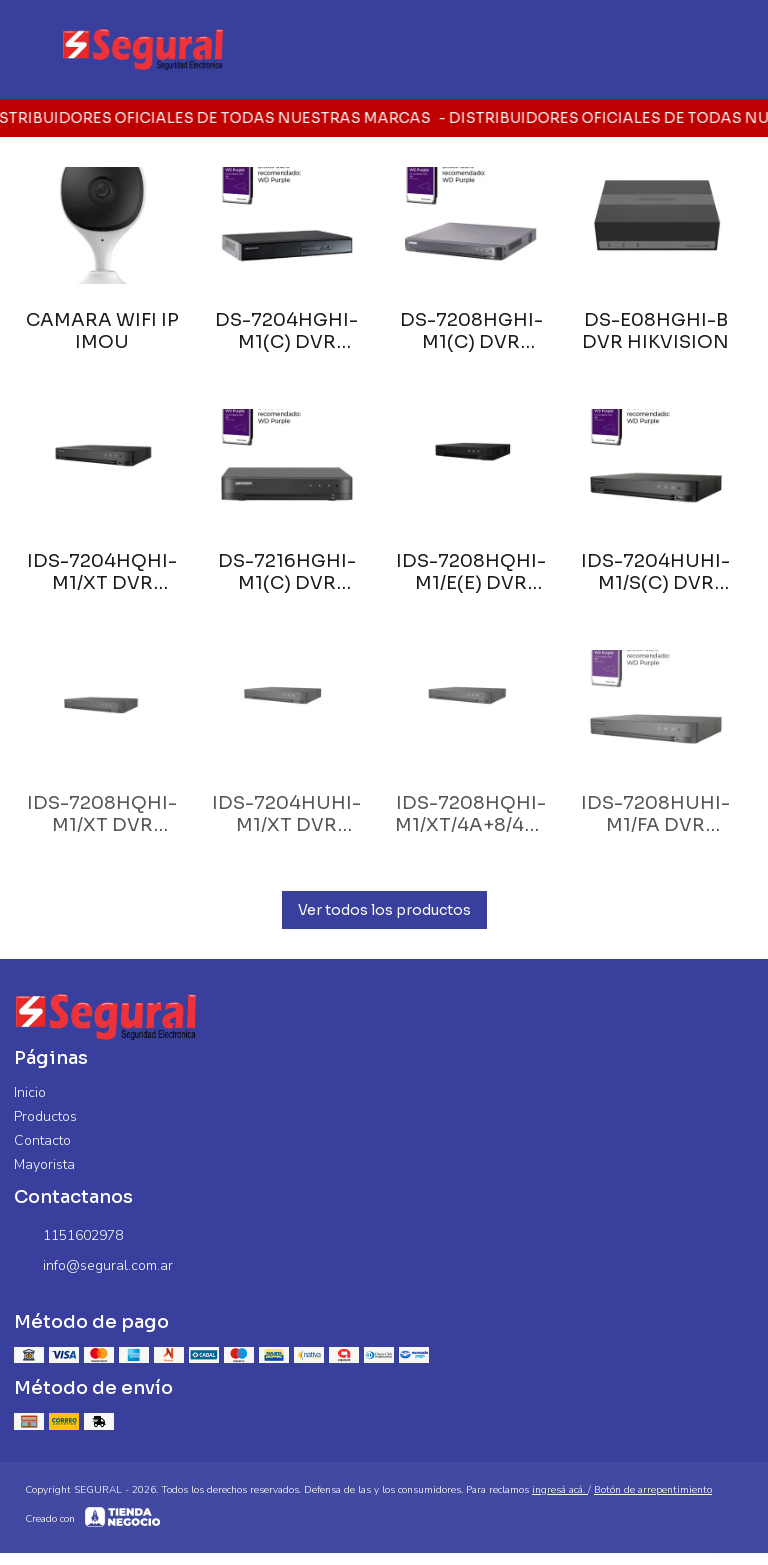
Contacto (42, 1140)
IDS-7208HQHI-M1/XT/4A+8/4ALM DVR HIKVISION (471, 814)
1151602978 (68, 1236)
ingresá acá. (560, 1490)
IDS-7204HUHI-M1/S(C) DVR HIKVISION (655, 572)
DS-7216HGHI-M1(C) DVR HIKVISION (287, 572)
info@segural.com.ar (93, 1266)
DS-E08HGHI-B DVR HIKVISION (655, 331)
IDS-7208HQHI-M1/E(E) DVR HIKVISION (471, 572)
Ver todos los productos (384, 910)
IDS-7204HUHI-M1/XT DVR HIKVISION (286, 814)
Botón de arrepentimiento (653, 1490)
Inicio (30, 1092)
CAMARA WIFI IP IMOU (102, 331)
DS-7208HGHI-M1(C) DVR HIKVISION (471, 331)
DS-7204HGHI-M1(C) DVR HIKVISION (286, 331)
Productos (45, 1116)
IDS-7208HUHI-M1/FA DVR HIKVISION (655, 814)
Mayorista (44, 1164)
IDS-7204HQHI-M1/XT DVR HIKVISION (102, 572)
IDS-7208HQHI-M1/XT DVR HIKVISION (102, 814)
